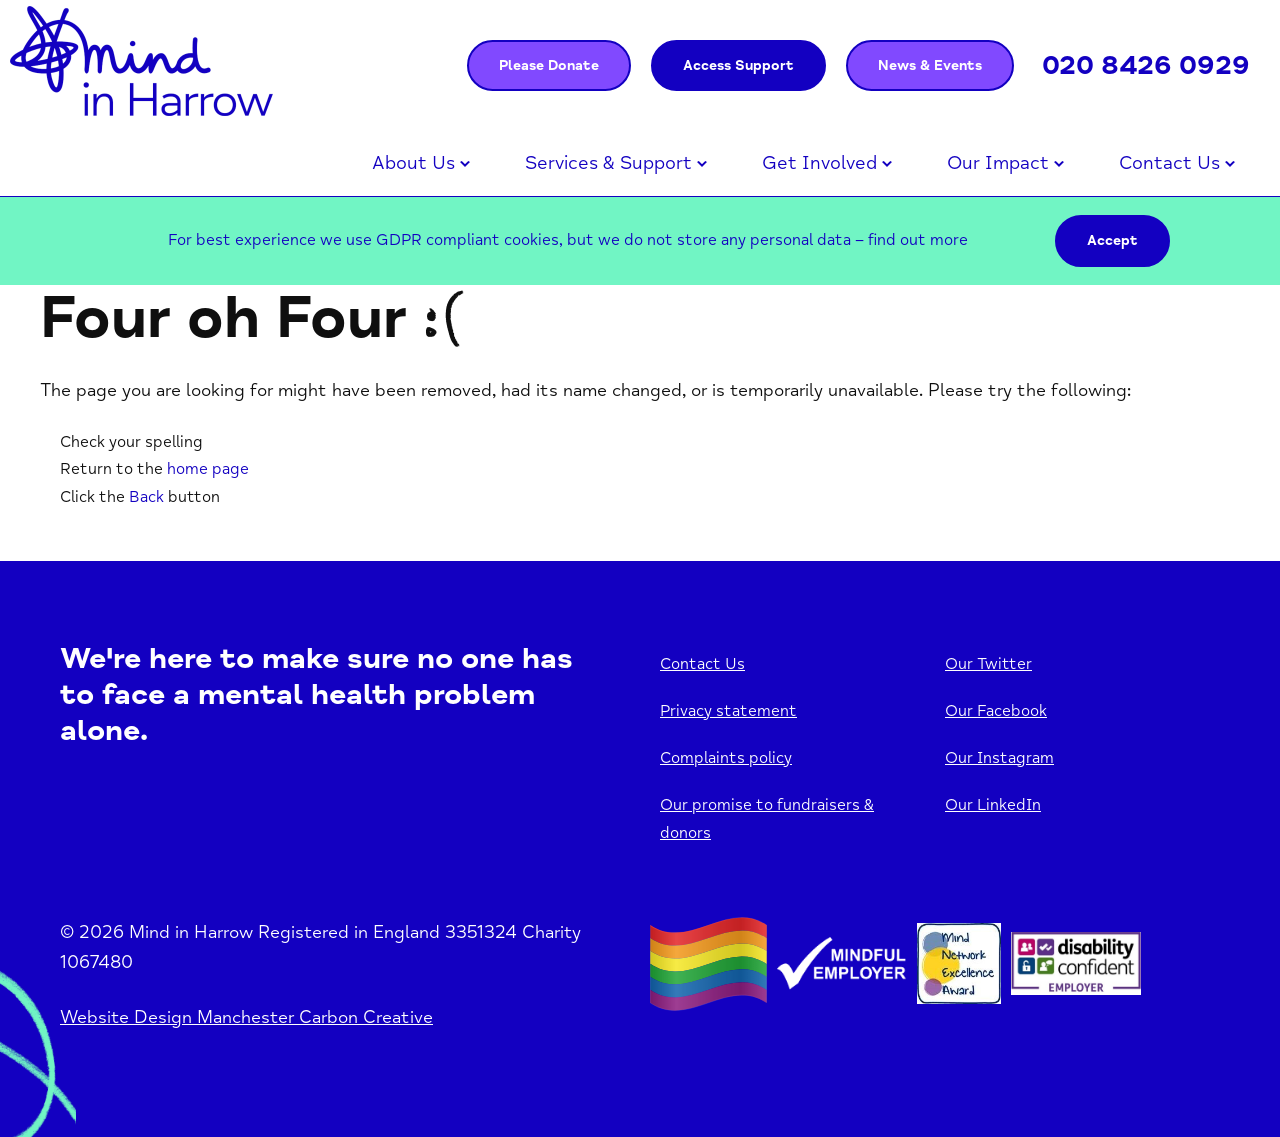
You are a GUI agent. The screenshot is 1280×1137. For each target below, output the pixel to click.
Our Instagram (999, 758)
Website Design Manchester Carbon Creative (246, 1017)
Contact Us (1169, 163)
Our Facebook (996, 711)
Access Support (738, 65)
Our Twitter (988, 664)
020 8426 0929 (1146, 65)
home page (208, 469)
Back (146, 497)
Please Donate (549, 65)
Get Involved (819, 163)
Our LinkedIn (993, 805)
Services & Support (608, 163)
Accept (1112, 240)
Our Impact (998, 163)
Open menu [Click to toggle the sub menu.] (465, 164)
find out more (918, 240)
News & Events (930, 65)
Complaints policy (726, 758)
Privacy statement (728, 711)
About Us (413, 163)
